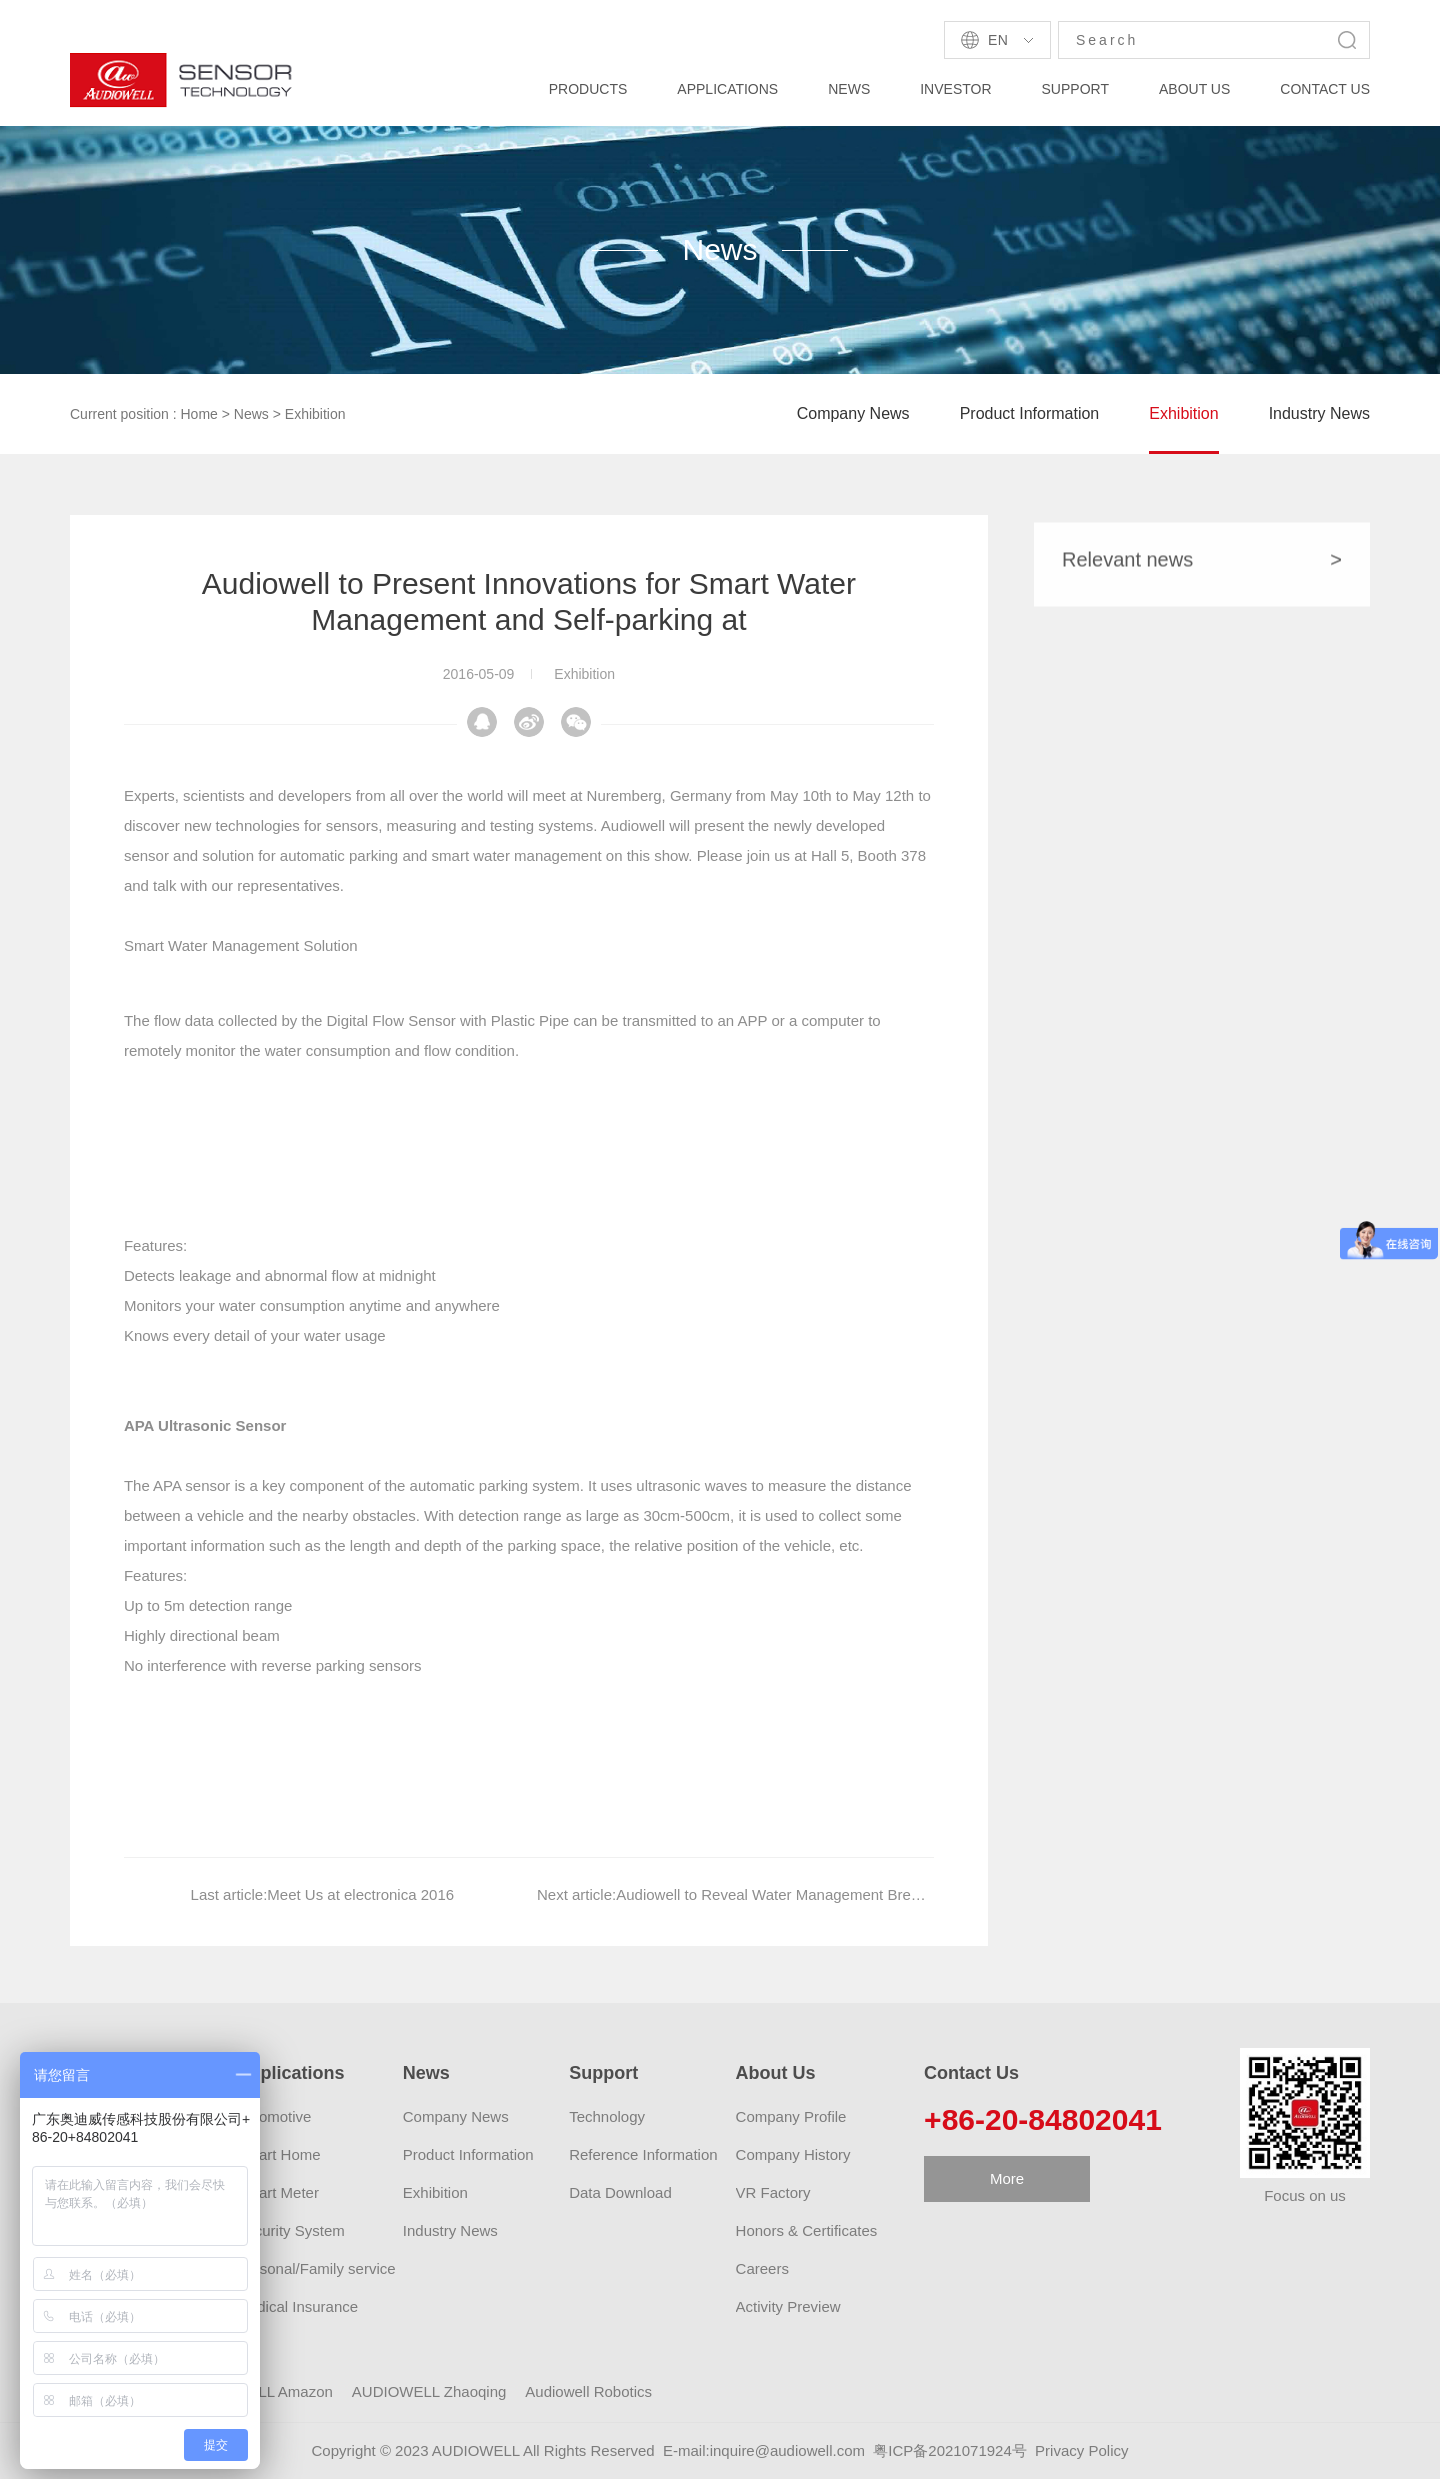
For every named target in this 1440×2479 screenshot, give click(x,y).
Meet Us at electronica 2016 (360, 1929)
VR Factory (773, 2192)
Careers (762, 2268)
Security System (290, 2230)
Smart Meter (277, 2192)
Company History (793, 2154)
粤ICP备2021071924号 (949, 2450)
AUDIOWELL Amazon (260, 2391)
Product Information (1030, 413)
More (1007, 2178)
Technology (607, 2116)
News (251, 414)
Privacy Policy (1081, 2450)
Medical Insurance (297, 2306)
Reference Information (643, 2154)
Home (199, 414)
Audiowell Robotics (588, 2391)
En (998, 40)
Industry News (1319, 413)
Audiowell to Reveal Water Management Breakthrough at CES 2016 (841, 1929)
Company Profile (791, 2116)
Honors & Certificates (807, 2230)
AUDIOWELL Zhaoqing (429, 2391)
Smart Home (278, 2154)
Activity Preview (788, 2306)
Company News (853, 413)
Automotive (273, 2116)
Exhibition (315, 414)
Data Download (620, 2192)
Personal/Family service (315, 2268)
